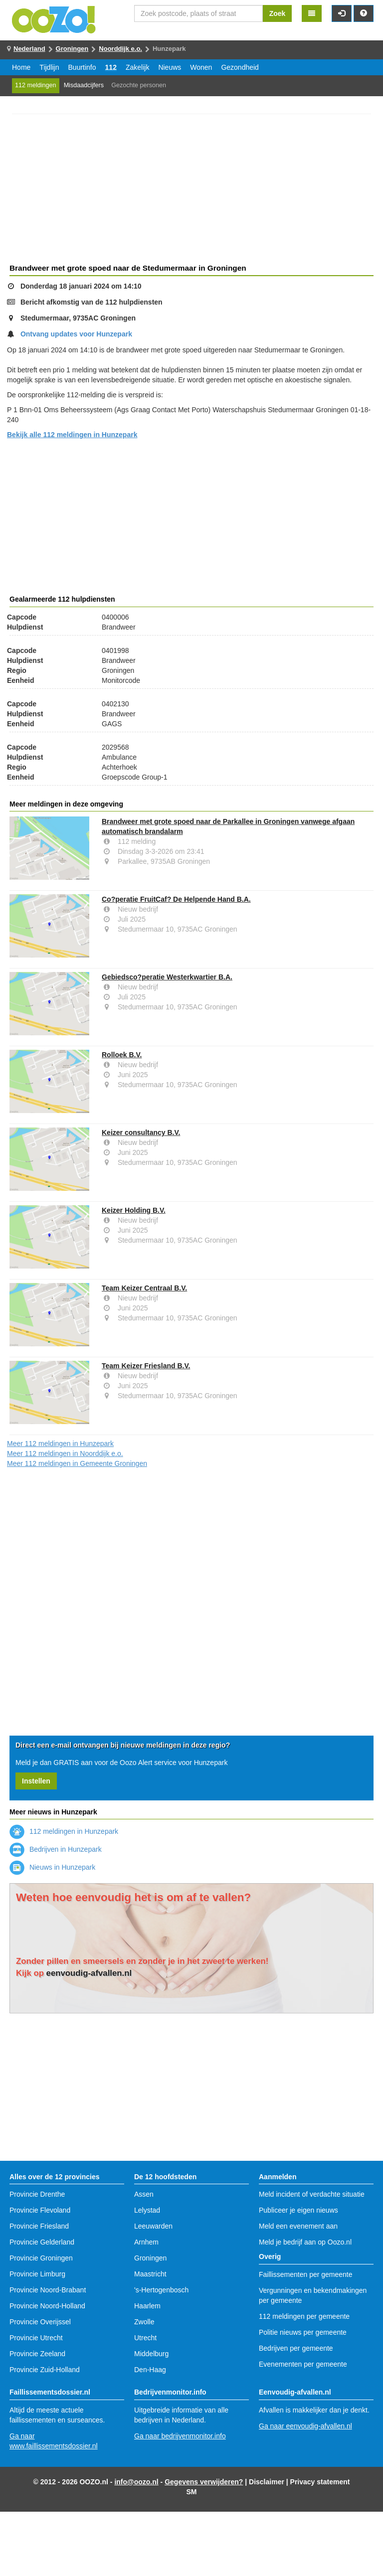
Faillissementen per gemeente (306, 2274)
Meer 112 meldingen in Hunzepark (60, 1444)
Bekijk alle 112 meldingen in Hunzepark (72, 435)
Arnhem (146, 2242)
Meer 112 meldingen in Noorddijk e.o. (65, 1453)
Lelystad (147, 2210)
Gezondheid (240, 67)
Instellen (36, 1781)
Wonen (201, 67)
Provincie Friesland (39, 2226)
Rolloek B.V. (122, 1055)
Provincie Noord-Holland (47, 2306)
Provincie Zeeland (37, 2354)
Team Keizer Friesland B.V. (146, 1366)
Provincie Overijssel (40, 2322)
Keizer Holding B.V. (134, 1210)
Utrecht (145, 2338)
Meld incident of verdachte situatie (312, 2194)
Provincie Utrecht (36, 2338)
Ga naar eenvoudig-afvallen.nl (305, 2426)
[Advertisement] (191, 190)
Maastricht (150, 2274)
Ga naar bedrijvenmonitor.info (180, 2436)
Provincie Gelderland (41, 2242)
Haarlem (147, 2306)
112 (111, 67)
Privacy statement (320, 2482)
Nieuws (169, 67)
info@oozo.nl (136, 2482)
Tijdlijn (49, 67)
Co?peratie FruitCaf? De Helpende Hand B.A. (176, 899)
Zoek (277, 13)
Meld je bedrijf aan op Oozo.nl (305, 2242)
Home (21, 67)
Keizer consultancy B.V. (141, 1132)
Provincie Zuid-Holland (44, 2370)
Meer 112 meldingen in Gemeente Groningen (77, 1463)
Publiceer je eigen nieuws (298, 2210)
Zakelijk (137, 67)
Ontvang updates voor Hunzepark (76, 334)
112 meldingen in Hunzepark (63, 1831)
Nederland (29, 48)
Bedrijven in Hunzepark (55, 1849)
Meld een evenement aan (298, 2226)
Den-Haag (150, 2370)
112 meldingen (35, 85)
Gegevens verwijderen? (204, 2482)
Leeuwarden (153, 2226)
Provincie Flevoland (39, 2210)
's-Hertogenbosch (161, 2290)
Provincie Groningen (41, 2258)
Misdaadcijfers (84, 85)
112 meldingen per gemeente (304, 2316)
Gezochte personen (138, 85)
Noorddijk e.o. (120, 48)
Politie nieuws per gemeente (303, 2332)
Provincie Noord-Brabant (47, 2290)
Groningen (72, 48)
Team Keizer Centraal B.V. (144, 1288)
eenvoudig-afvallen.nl (89, 1973)
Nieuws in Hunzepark (52, 1867)
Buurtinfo (82, 67)
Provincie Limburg (37, 2274)
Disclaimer (266, 2482)
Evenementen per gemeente (303, 2364)
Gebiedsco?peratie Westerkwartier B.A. (167, 977)
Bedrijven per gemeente (296, 2348)
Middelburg (151, 2354)
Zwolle (144, 2322)
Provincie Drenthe (37, 2194)
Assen (144, 2194)
